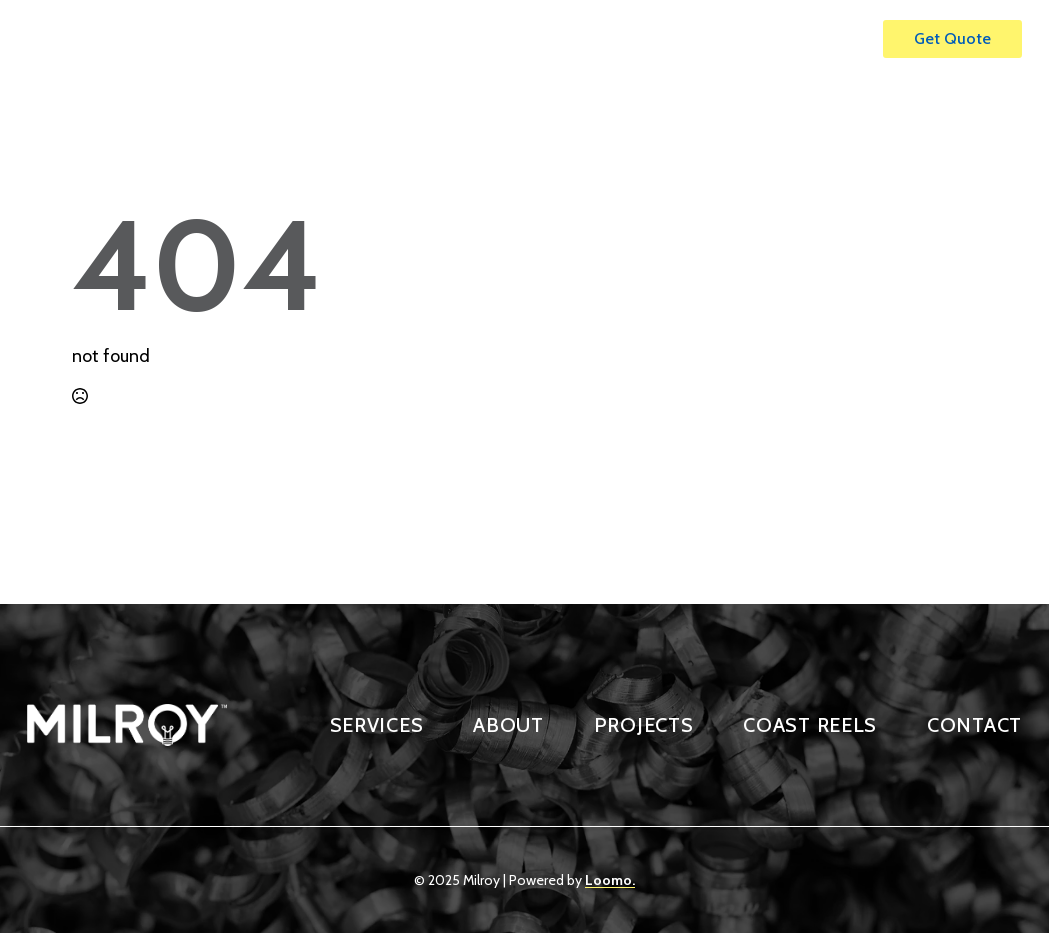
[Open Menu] (847, 39)
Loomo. (610, 880)
